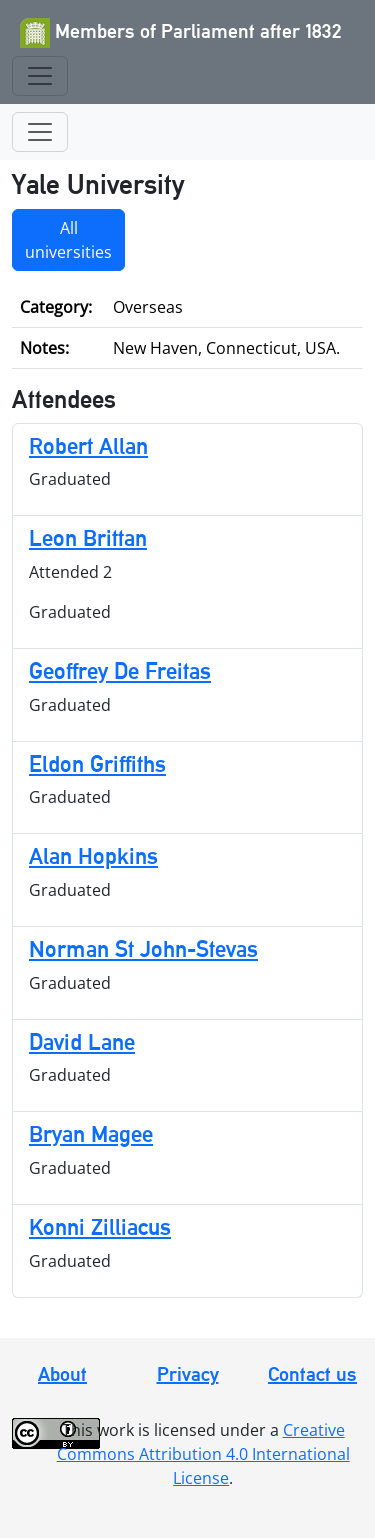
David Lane (82, 1041)
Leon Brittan (88, 537)
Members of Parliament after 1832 (181, 33)
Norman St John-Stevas (143, 948)
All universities (68, 240)
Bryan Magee (91, 1133)
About (62, 1374)
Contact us (312, 1374)
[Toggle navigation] (40, 76)
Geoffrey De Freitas (120, 670)
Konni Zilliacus (100, 1226)
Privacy (188, 1374)
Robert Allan (88, 445)
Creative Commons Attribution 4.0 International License (203, 1454)
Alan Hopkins (93, 855)
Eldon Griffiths (97, 763)
